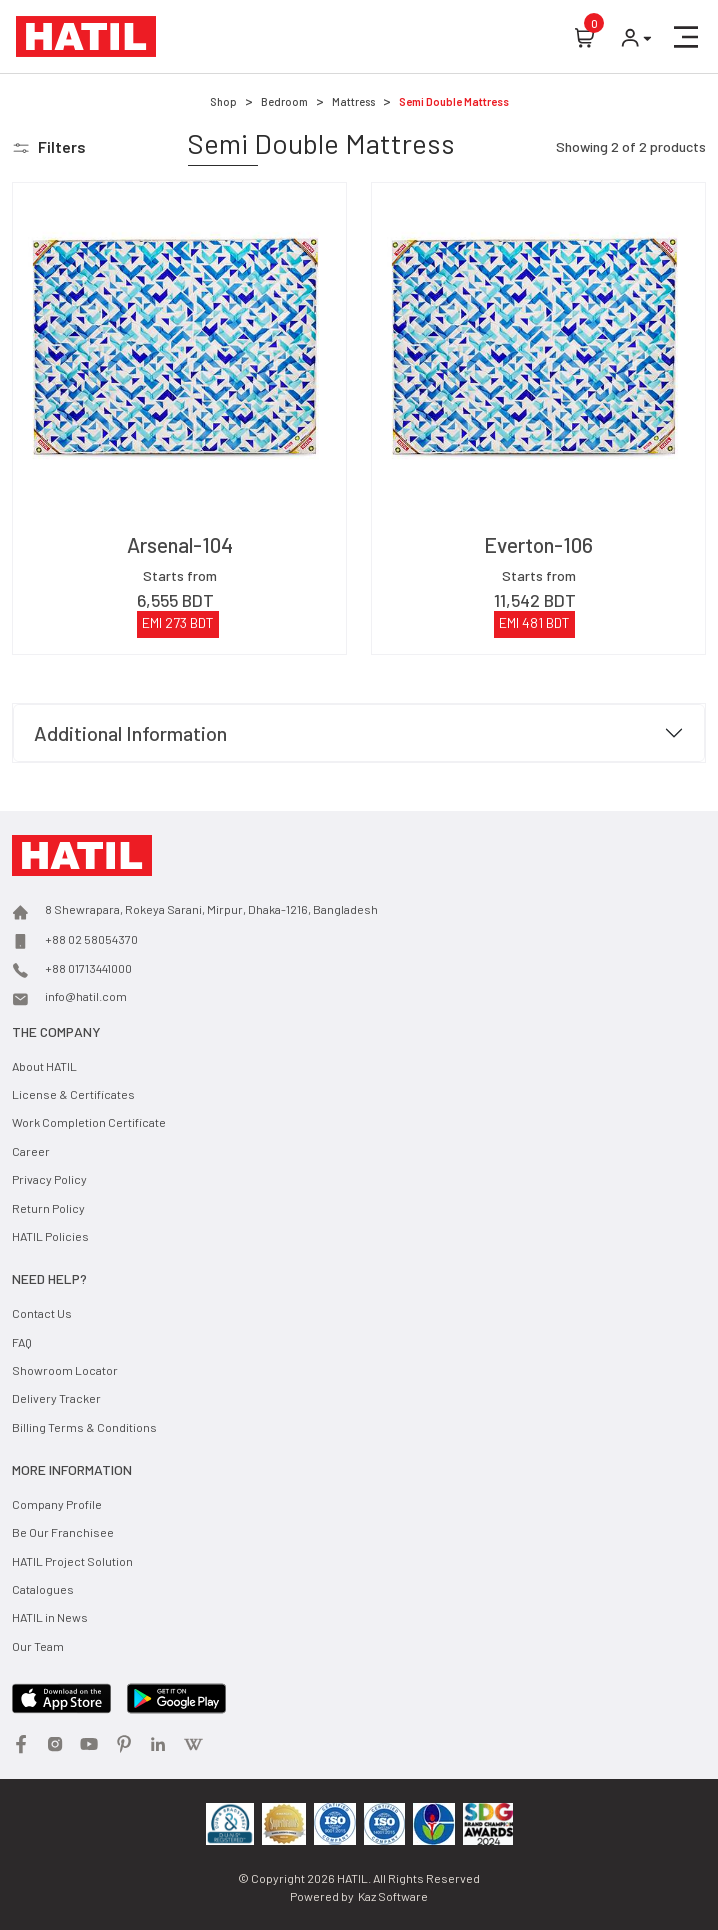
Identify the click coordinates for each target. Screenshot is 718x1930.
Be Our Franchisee (63, 1532)
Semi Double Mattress (454, 101)
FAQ (22, 1342)
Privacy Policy (49, 1179)
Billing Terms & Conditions (84, 1427)
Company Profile (57, 1504)
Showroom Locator (65, 1370)
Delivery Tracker (56, 1398)
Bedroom (284, 101)
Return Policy (48, 1208)
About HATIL (44, 1066)
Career (31, 1151)
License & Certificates (73, 1094)
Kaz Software (393, 1896)
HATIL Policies (50, 1236)
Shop (223, 101)
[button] (686, 37)
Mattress (353, 101)
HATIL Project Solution (72, 1561)
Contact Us (42, 1313)
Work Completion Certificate (89, 1122)
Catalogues (43, 1589)
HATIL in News (50, 1617)
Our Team (38, 1646)
